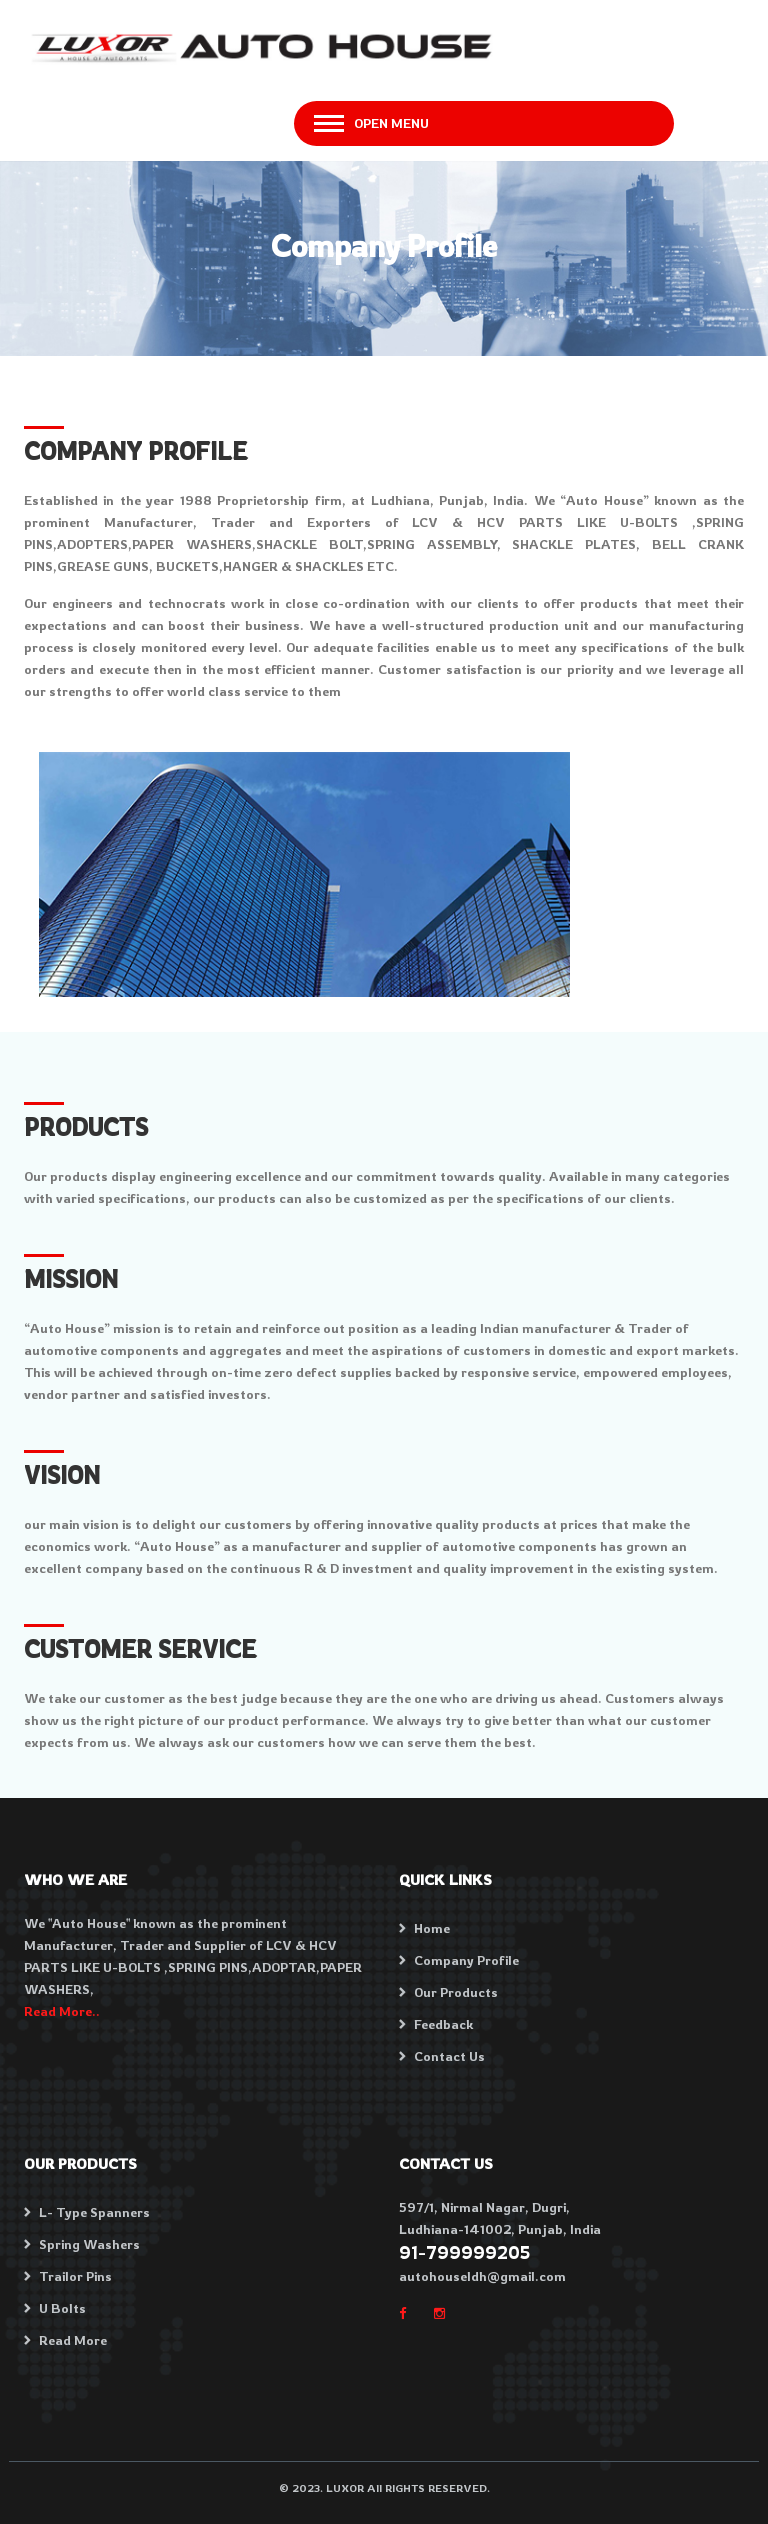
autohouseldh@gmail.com (482, 2276)
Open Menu (391, 123)
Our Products (456, 1992)
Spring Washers (89, 2244)
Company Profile (466, 1960)
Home (432, 1928)
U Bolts (62, 2308)
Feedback (443, 2024)
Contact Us (449, 2056)
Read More (73, 2340)
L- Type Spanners (94, 2212)
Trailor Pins (75, 2276)
